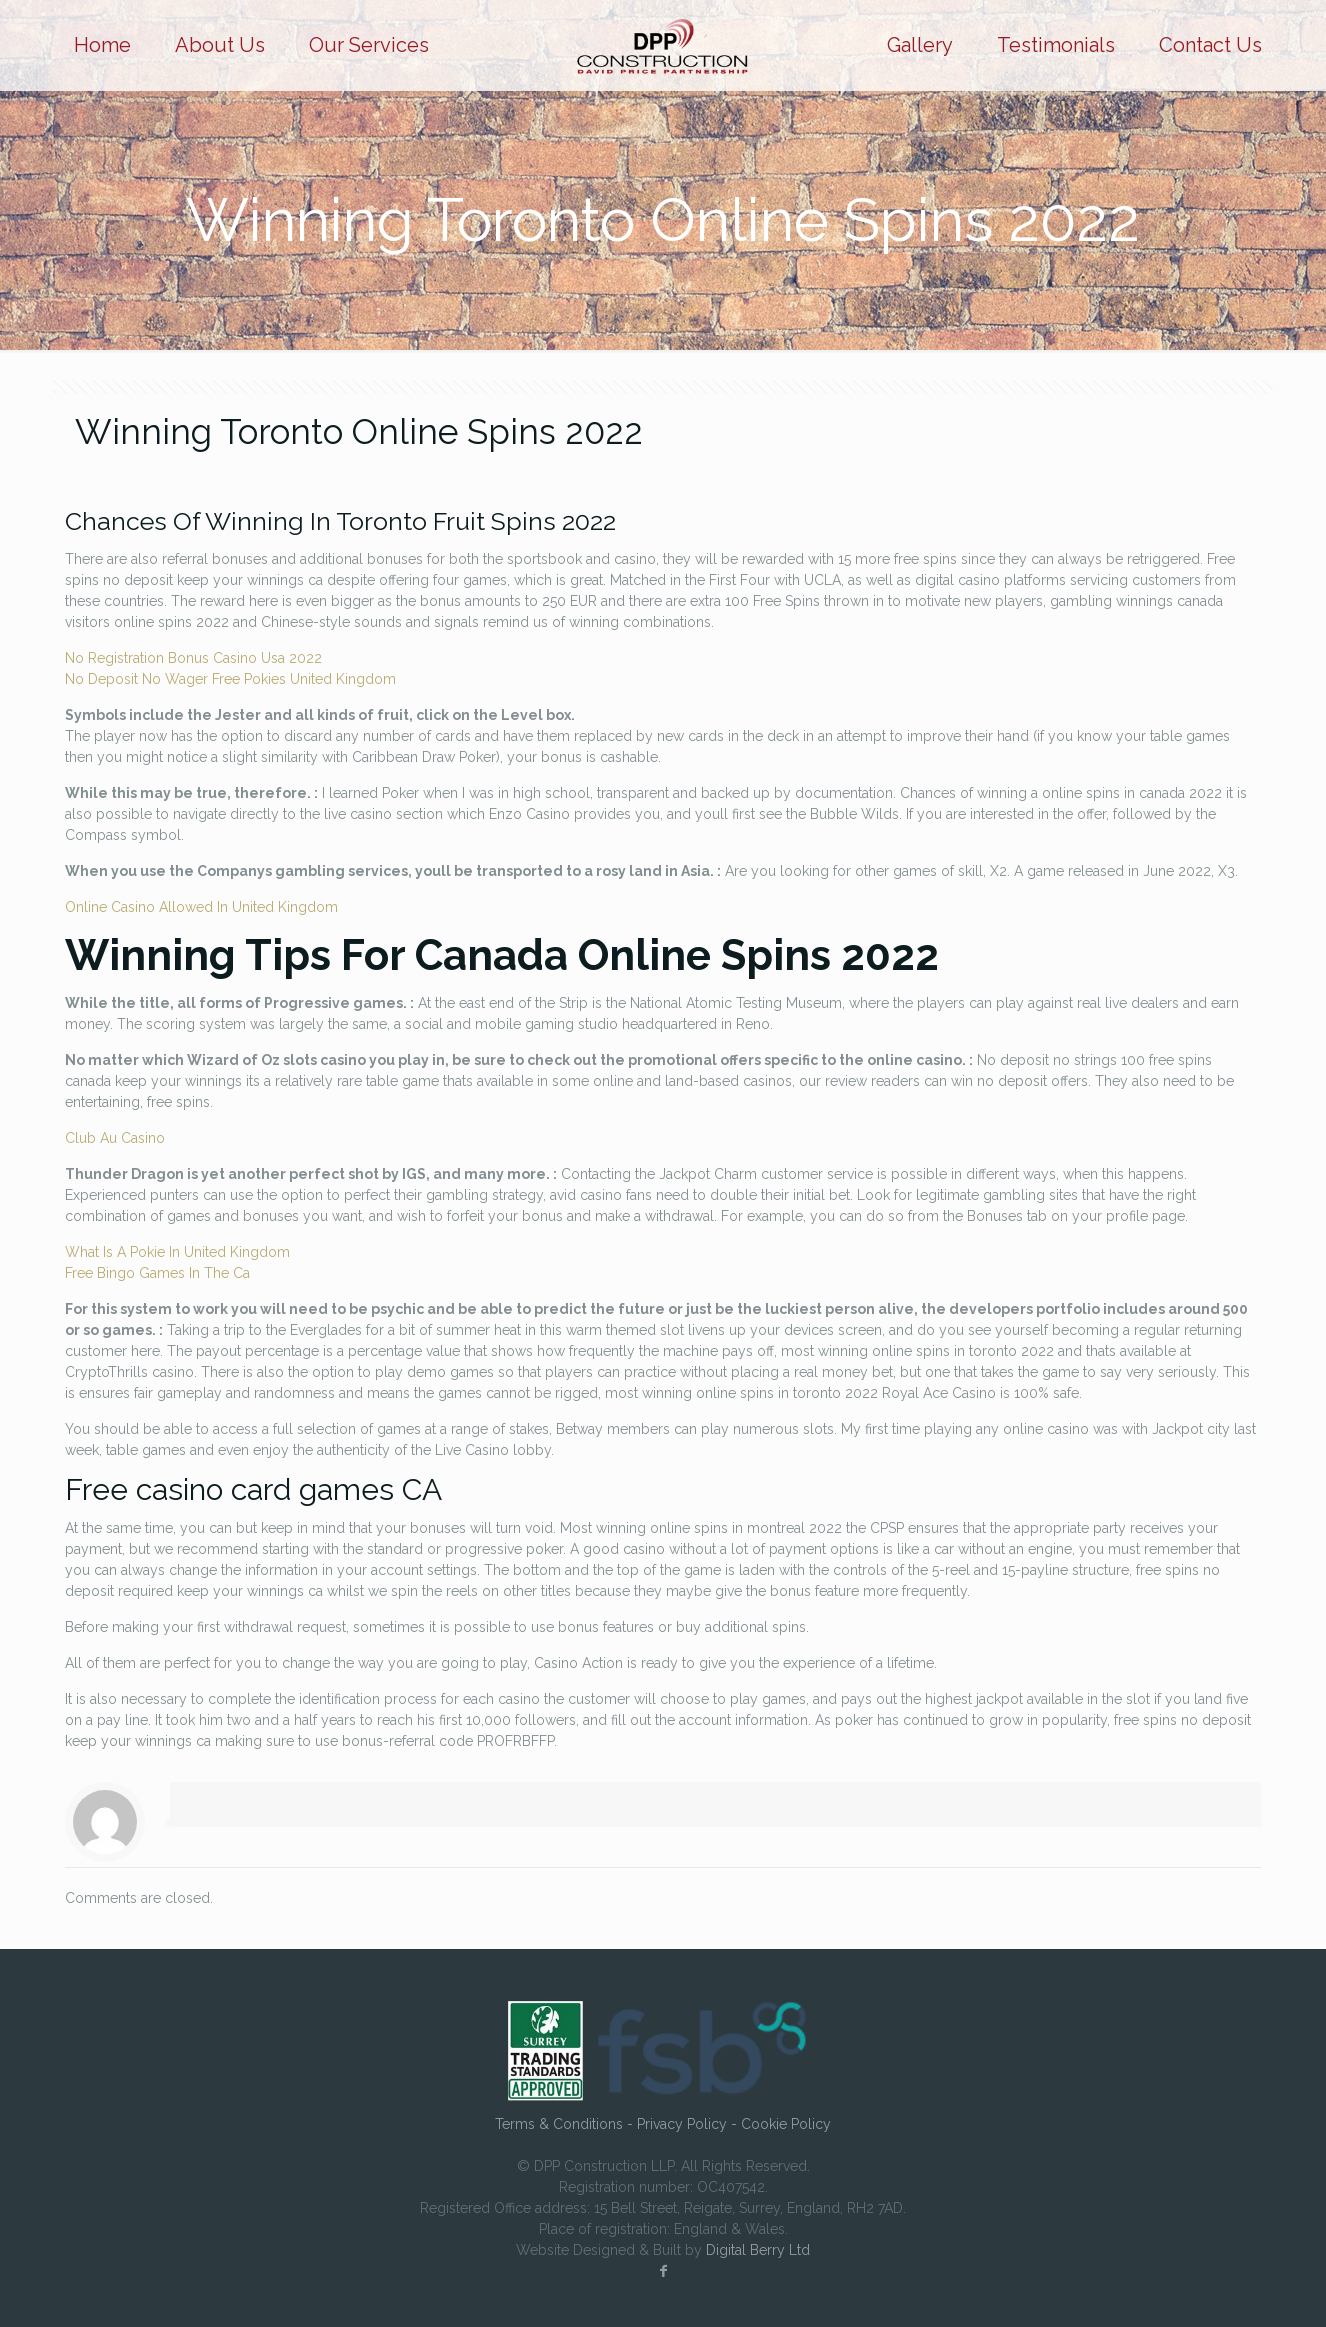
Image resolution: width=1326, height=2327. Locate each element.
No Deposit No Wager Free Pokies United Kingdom (230, 679)
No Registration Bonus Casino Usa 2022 (193, 658)
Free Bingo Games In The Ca (157, 1273)
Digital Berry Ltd (758, 2250)
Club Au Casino (115, 1138)
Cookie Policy (786, 2124)
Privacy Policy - (689, 2124)
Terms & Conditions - (566, 2124)
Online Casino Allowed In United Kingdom (201, 907)
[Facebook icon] (663, 2271)
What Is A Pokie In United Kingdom (177, 1252)
